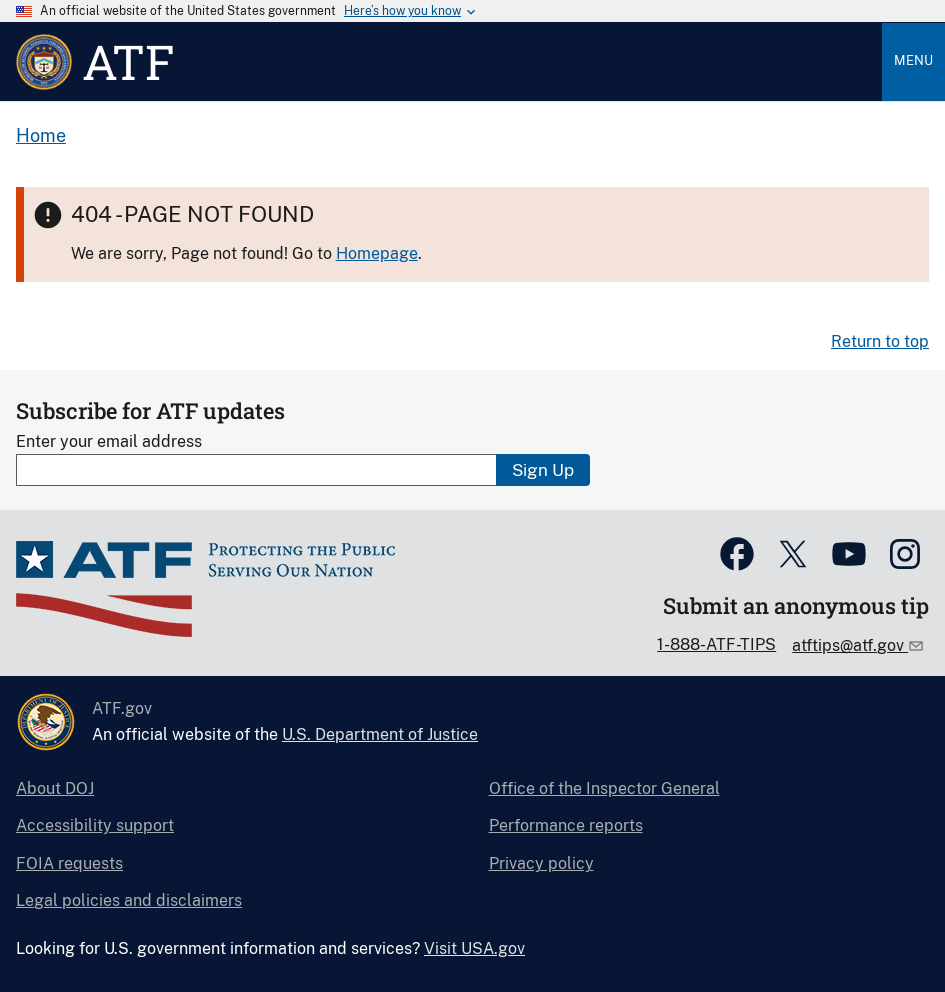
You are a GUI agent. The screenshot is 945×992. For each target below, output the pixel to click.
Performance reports (566, 825)
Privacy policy (541, 863)
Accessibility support (95, 825)
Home (41, 135)
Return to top (880, 341)
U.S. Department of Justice (380, 734)
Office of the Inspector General (604, 788)
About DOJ (55, 788)
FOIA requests (69, 863)
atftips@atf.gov (850, 645)
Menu (913, 60)
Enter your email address (109, 441)
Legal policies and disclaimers (129, 900)
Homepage (377, 253)
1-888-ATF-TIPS (716, 644)
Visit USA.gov (474, 948)
